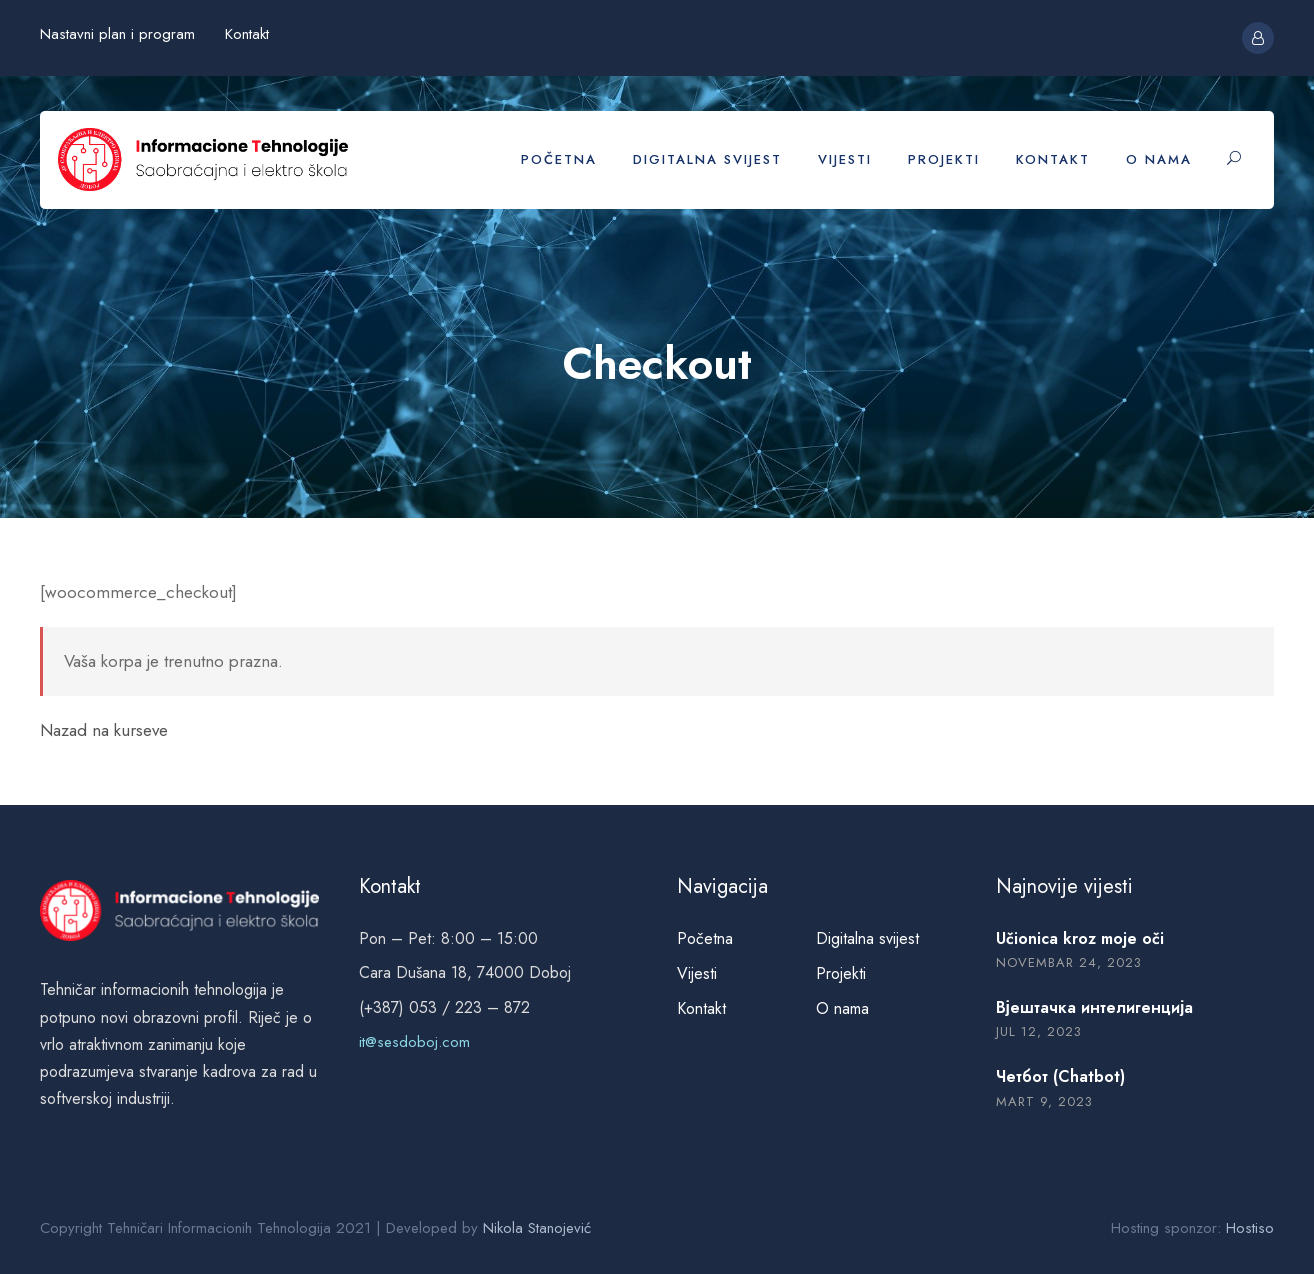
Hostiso (1250, 1228)
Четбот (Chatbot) (1060, 1076)
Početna (559, 159)
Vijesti (845, 159)
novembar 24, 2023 (1069, 962)
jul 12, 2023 (1039, 1031)
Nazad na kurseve (104, 730)
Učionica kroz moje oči (1080, 938)
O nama (1159, 159)
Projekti (944, 159)
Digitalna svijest (707, 159)
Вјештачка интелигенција (1095, 1007)
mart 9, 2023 (1044, 1101)
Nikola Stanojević (537, 1228)
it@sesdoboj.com (414, 1042)
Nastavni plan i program (117, 34)
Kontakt (247, 34)
